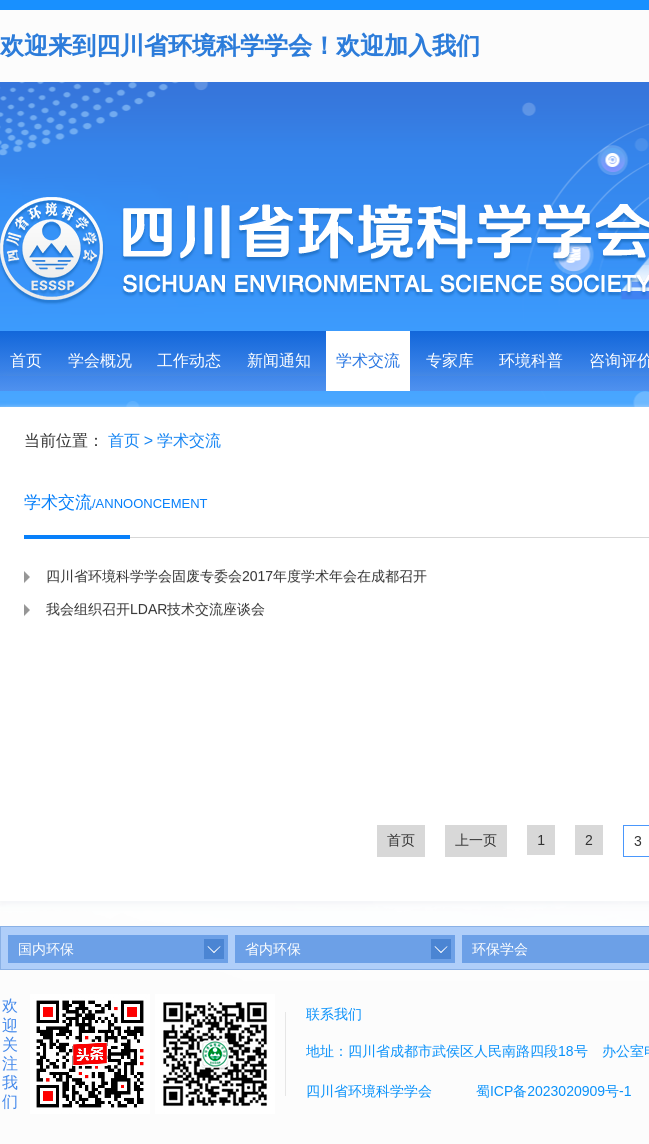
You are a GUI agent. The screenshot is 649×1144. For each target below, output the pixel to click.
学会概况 (100, 360)
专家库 (450, 360)
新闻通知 (279, 360)
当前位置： (64, 440)
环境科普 (531, 360)
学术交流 (368, 360)
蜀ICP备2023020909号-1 (554, 1091)
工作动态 (189, 360)
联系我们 (334, 1014)
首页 (26, 360)
